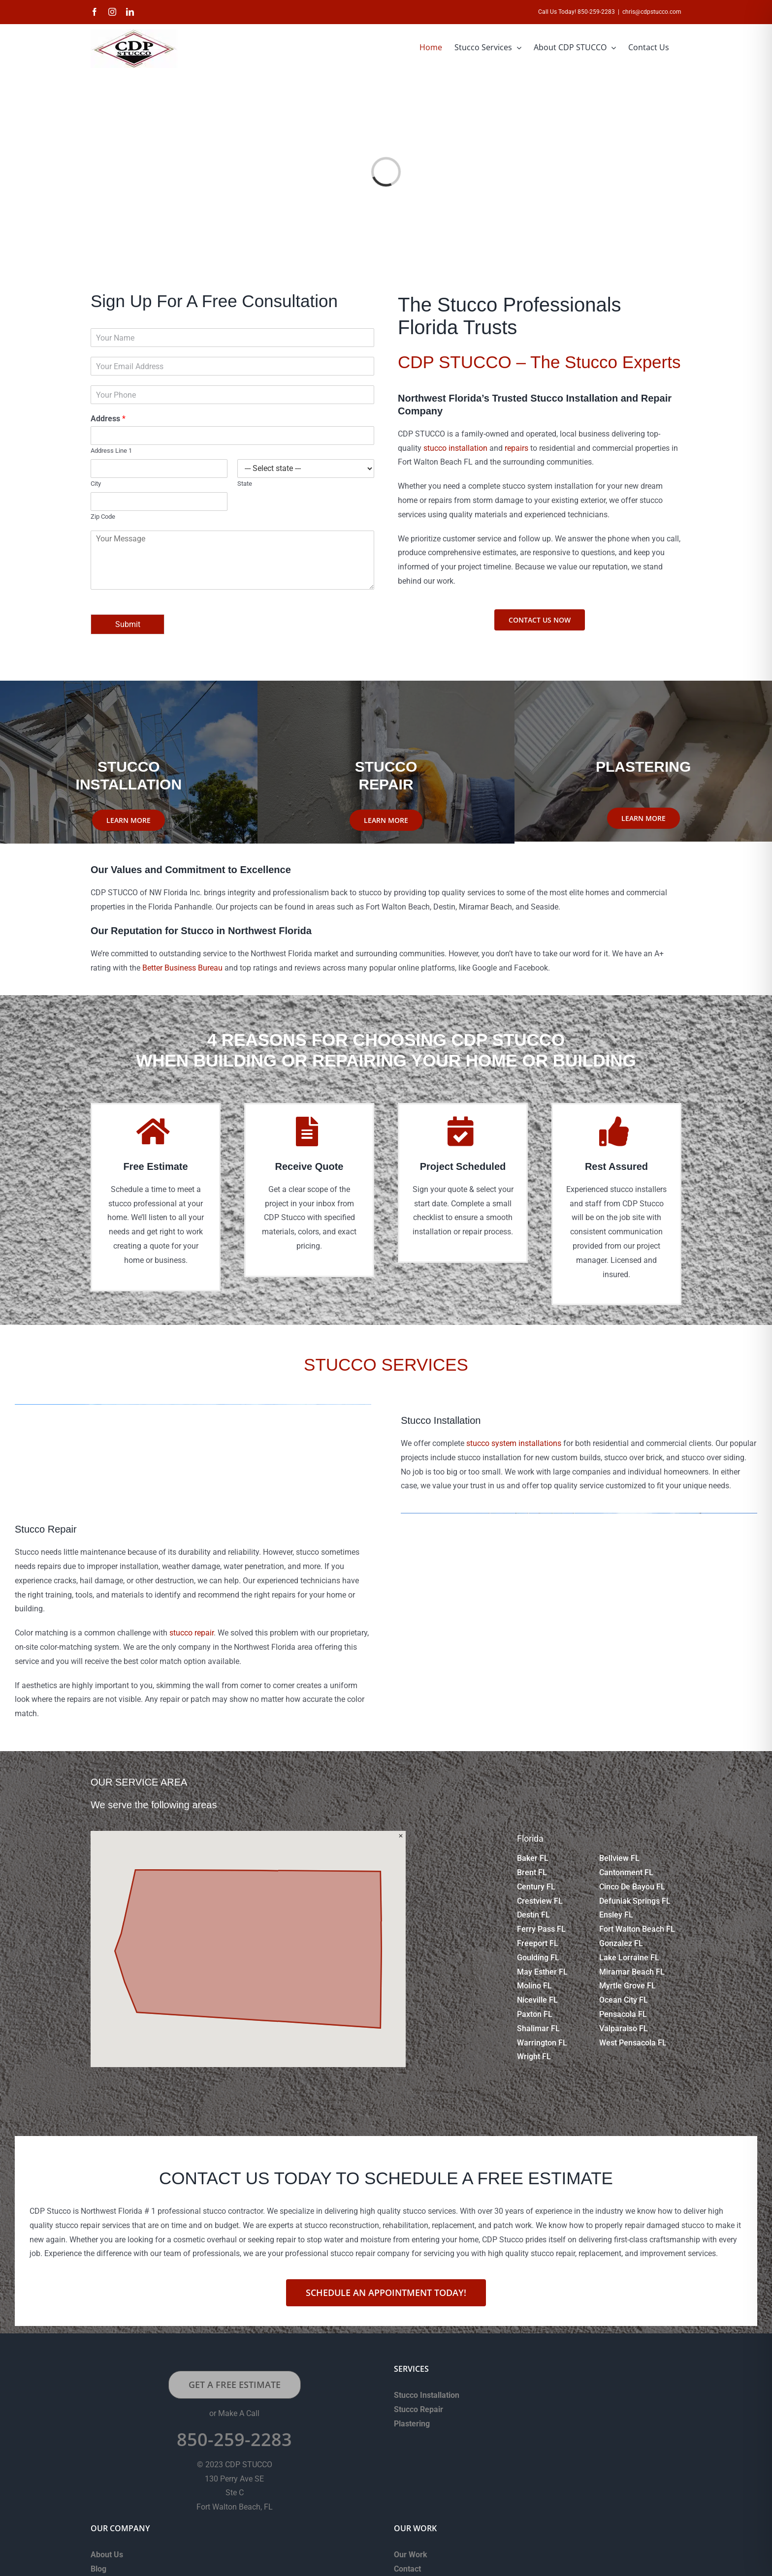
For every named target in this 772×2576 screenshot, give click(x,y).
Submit (127, 624)
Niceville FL (537, 2000)
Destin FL (533, 1914)
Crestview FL (540, 1901)
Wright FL (534, 2056)
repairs (516, 448)
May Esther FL (542, 1972)
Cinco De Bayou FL (632, 1886)
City (96, 483)
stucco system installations (513, 1443)
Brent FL (532, 1872)
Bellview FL (619, 1858)
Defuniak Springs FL (635, 1901)
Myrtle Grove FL (627, 1985)
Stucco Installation (426, 2395)
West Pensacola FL (633, 2042)
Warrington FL (542, 2042)
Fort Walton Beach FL (637, 1929)
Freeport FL (537, 1943)
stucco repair (191, 1632)
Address (108, 418)
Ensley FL (616, 1914)
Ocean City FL (623, 2000)
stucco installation (455, 448)
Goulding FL (538, 1957)
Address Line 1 (111, 450)
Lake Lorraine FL (629, 1957)
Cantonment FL (626, 1872)
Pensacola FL (623, 2014)
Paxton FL (534, 2014)
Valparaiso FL (623, 2028)
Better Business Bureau (182, 968)
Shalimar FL (538, 2028)
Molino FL (534, 1985)
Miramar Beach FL (632, 1972)
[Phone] (232, 394)
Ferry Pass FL (541, 1929)
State (244, 483)
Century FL (536, 1886)
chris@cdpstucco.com (651, 11)
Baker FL (532, 1858)
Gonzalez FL (621, 1943)
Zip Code (103, 516)
